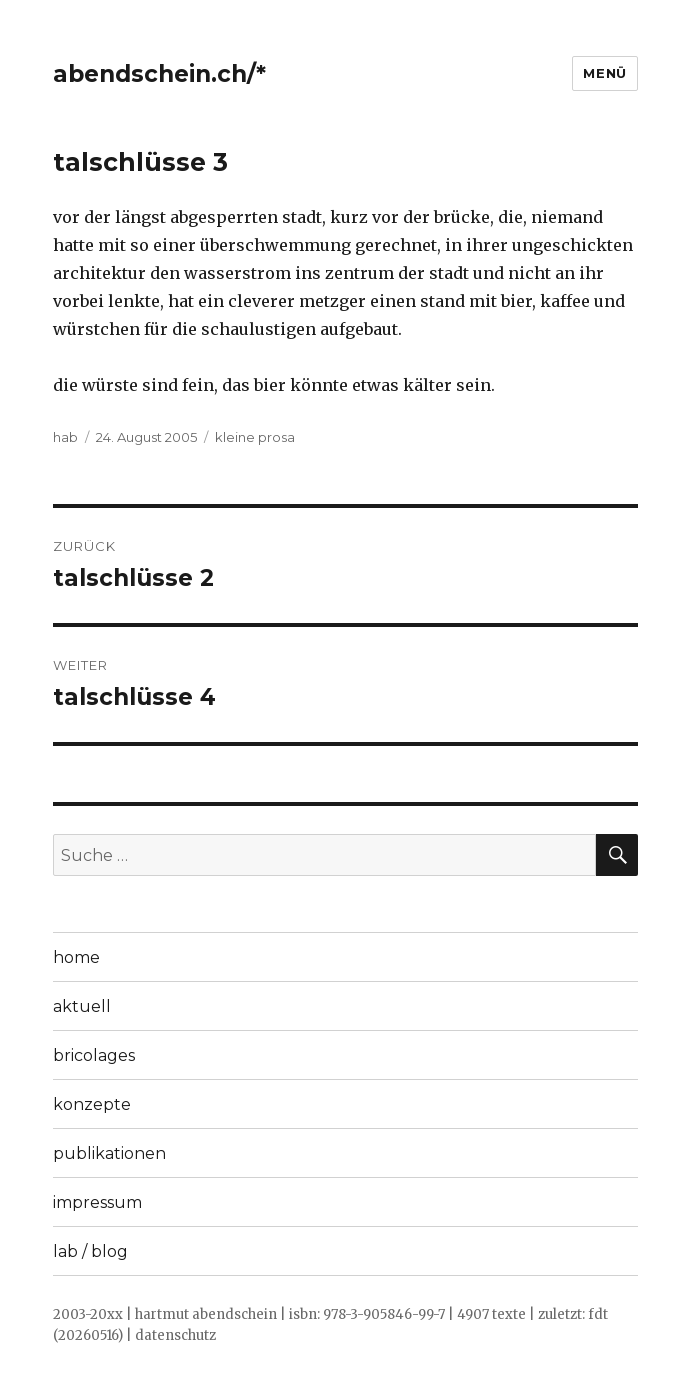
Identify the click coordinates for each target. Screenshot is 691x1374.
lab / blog (90, 1251)
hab (65, 437)
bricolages (94, 1055)
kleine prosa (255, 437)
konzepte (92, 1104)
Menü (604, 73)
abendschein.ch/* (159, 74)
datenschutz (175, 1335)
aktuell (82, 1006)
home (76, 957)
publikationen (109, 1153)
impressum (97, 1202)
